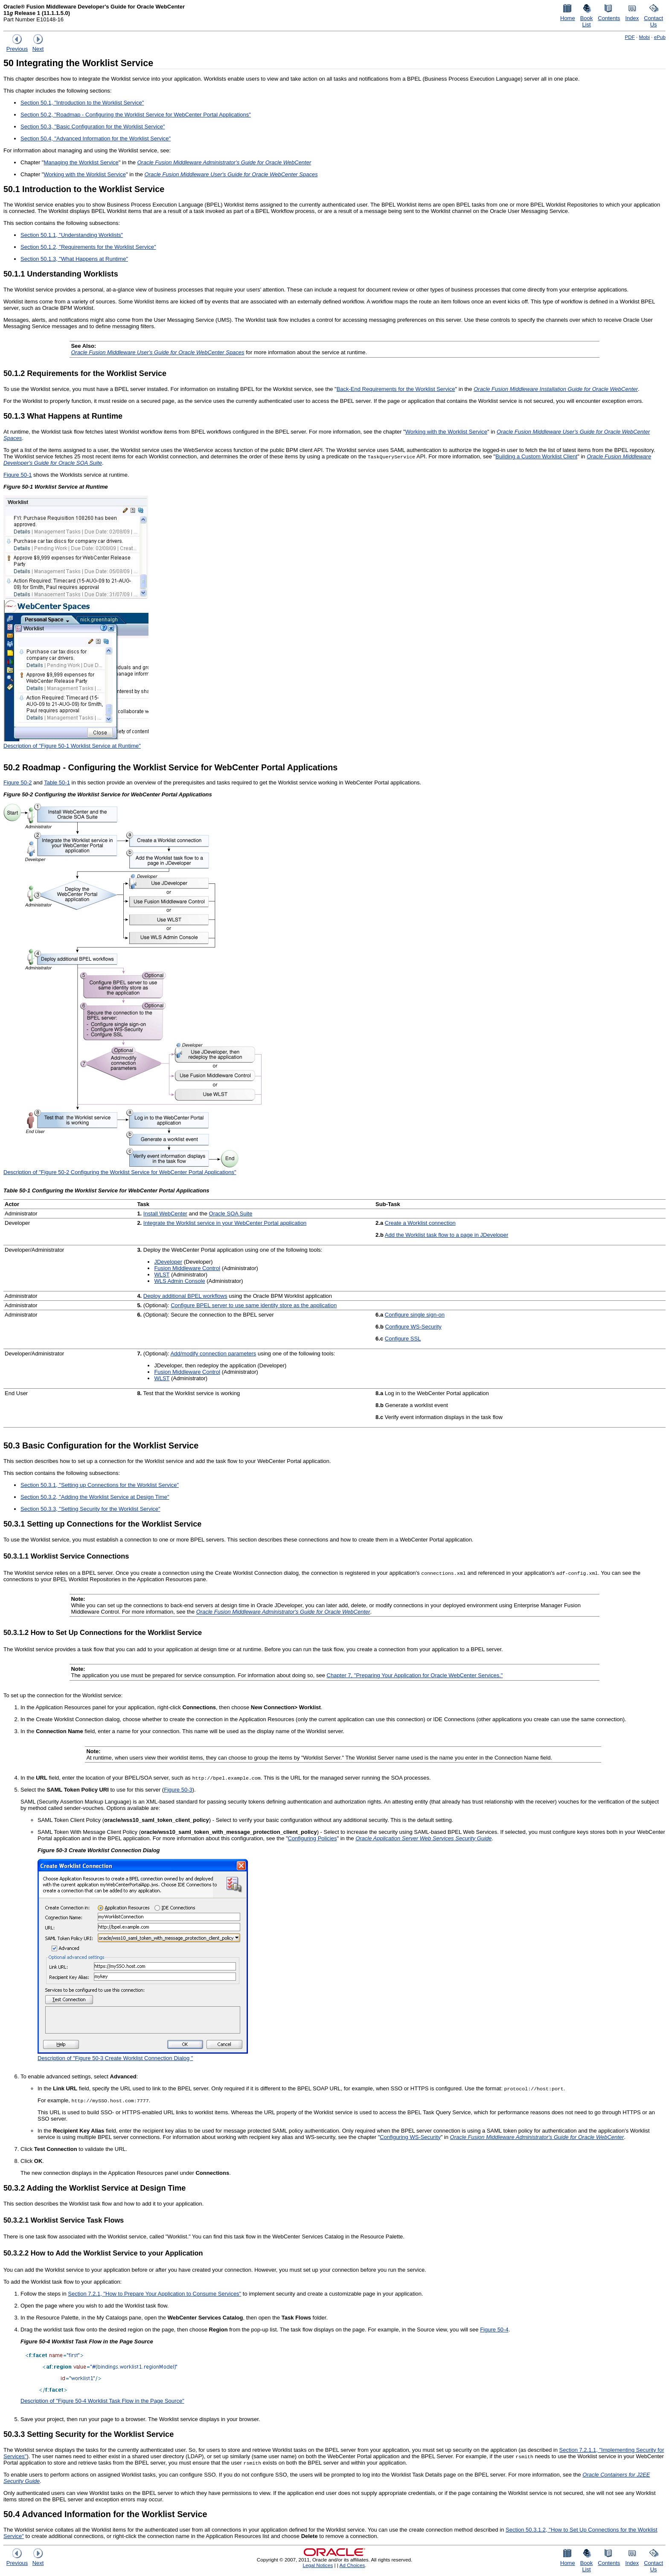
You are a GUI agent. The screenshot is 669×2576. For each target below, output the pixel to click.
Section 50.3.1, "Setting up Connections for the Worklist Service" (99, 1485)
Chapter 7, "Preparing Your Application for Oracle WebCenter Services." (415, 1675)
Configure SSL (403, 1338)
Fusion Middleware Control (187, 1268)
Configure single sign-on (415, 1314)
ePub (660, 37)
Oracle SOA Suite (231, 1213)
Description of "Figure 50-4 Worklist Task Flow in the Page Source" (102, 2401)
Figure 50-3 (178, 1789)
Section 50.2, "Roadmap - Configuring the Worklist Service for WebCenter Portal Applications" (135, 114)
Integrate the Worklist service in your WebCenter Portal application (224, 1223)
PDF (629, 37)
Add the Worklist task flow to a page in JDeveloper (447, 1235)
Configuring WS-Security (410, 2137)
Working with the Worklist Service (84, 174)
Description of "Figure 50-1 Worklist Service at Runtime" (72, 746)
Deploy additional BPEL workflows (185, 1296)
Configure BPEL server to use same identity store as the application (254, 1305)
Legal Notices (318, 2565)
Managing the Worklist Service (81, 162)
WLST (161, 1274)
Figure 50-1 (17, 475)
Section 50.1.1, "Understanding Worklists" (71, 235)
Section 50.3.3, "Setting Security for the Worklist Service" (90, 1509)
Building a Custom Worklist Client (536, 456)
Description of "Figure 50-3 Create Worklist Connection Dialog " (115, 2058)
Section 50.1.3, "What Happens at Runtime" (74, 259)
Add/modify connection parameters (213, 1353)
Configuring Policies (312, 1838)
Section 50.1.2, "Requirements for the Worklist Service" (88, 247)
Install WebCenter (165, 1213)
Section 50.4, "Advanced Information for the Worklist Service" (95, 138)
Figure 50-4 (494, 2329)
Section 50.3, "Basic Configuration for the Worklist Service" (92, 126)
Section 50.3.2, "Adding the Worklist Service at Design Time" (94, 1497)
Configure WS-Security (413, 1326)
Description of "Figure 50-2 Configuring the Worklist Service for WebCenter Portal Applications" (119, 1172)
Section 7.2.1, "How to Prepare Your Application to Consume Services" (154, 2293)
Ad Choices (352, 2565)
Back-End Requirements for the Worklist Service (396, 389)
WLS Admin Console (179, 1281)
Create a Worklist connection (420, 1223)
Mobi (644, 37)
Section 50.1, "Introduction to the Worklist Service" (82, 102)
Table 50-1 (57, 782)
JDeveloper (168, 1262)
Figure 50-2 (17, 782)
